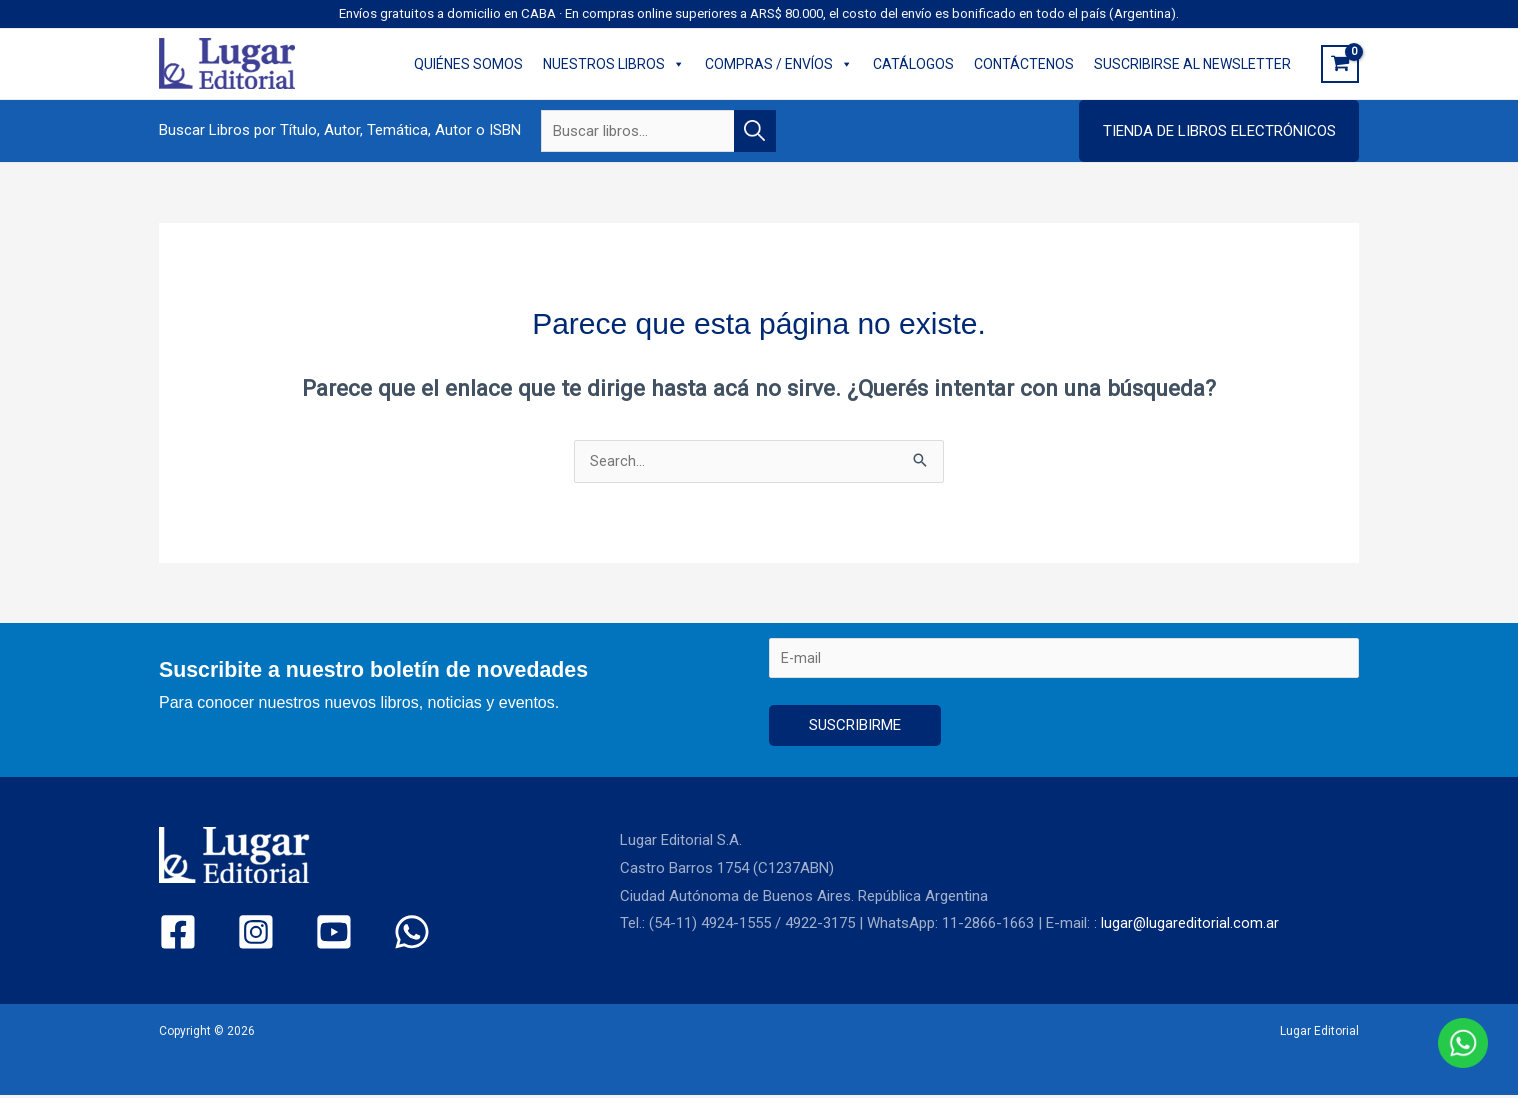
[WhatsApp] (360, 934)
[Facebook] (177, 934)
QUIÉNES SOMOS (468, 64)
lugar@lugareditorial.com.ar (1190, 926)
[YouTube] (299, 934)
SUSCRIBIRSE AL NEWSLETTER (1192, 64)
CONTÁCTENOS (1024, 64)
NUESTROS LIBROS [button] (614, 64)
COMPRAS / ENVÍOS (779, 64)
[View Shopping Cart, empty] (1340, 64)
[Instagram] (238, 934)
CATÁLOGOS (913, 64)
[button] (1219, 131)
